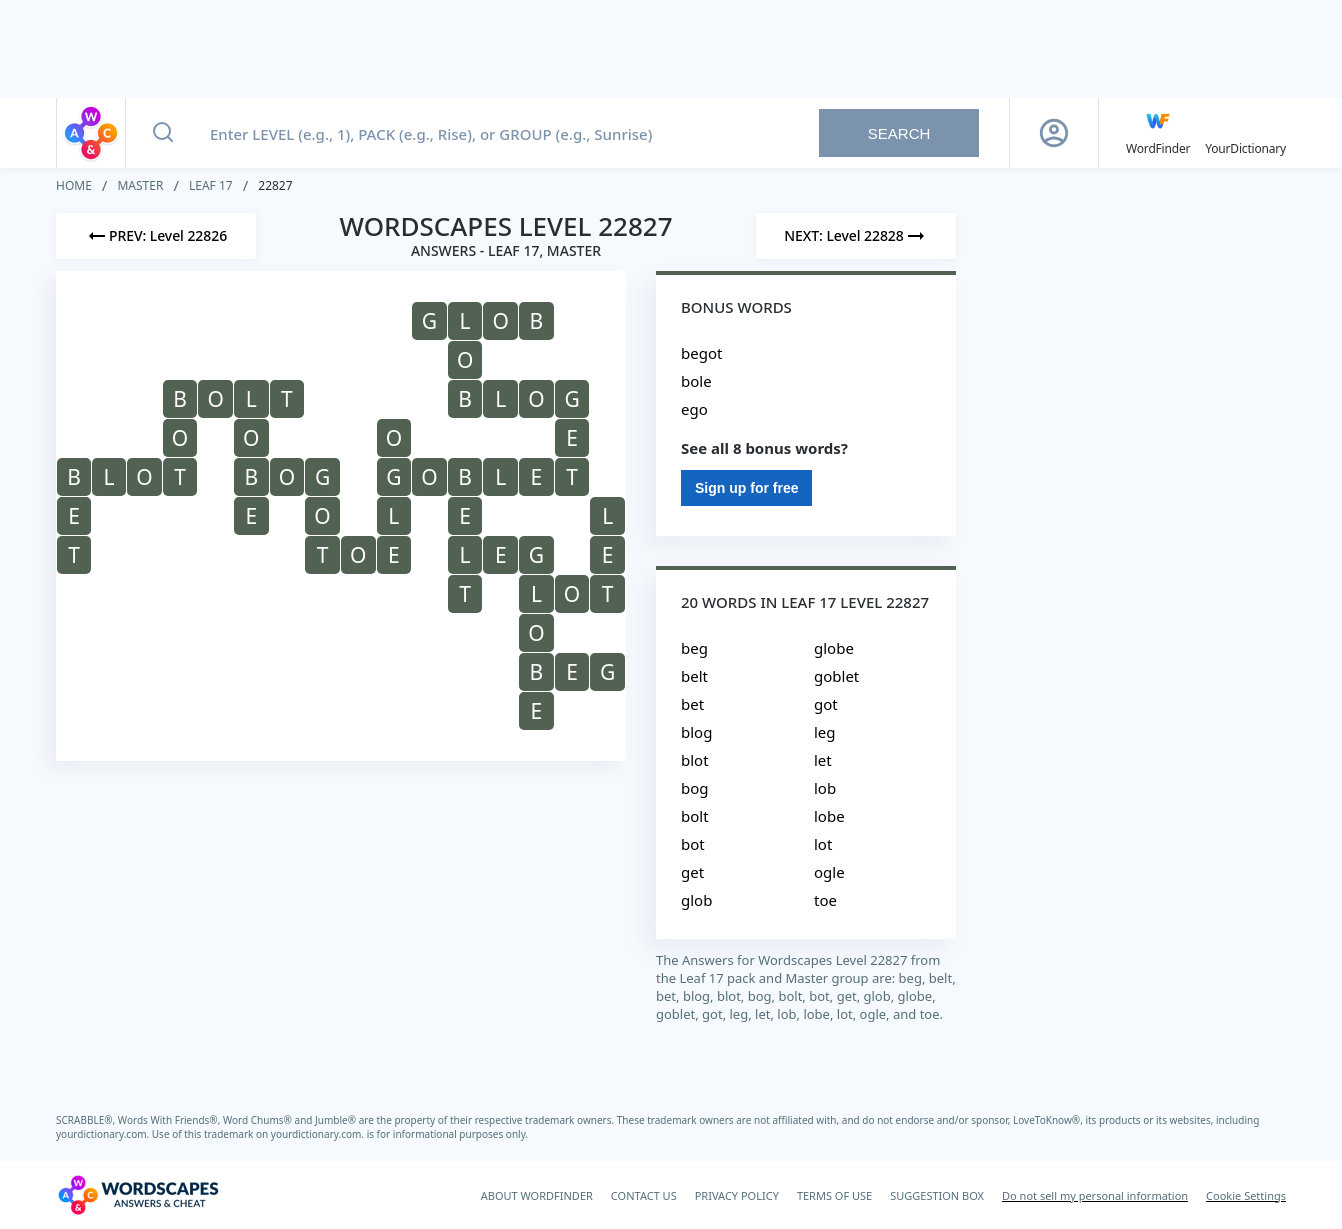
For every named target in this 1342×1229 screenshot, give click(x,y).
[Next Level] (856, 236)
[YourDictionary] (1245, 133)
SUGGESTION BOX (937, 1195)
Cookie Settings (1246, 1195)
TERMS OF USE (834, 1195)
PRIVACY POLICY (737, 1195)
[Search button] (163, 133)
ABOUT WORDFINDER (537, 1195)
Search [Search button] (899, 133)
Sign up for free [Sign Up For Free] (746, 488)
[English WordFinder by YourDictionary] (1158, 133)
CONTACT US (644, 1195)
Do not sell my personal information (1095, 1195)
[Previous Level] (156, 236)
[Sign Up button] (1054, 133)
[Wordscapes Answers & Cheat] (138, 1195)
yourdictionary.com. (104, 1134)
